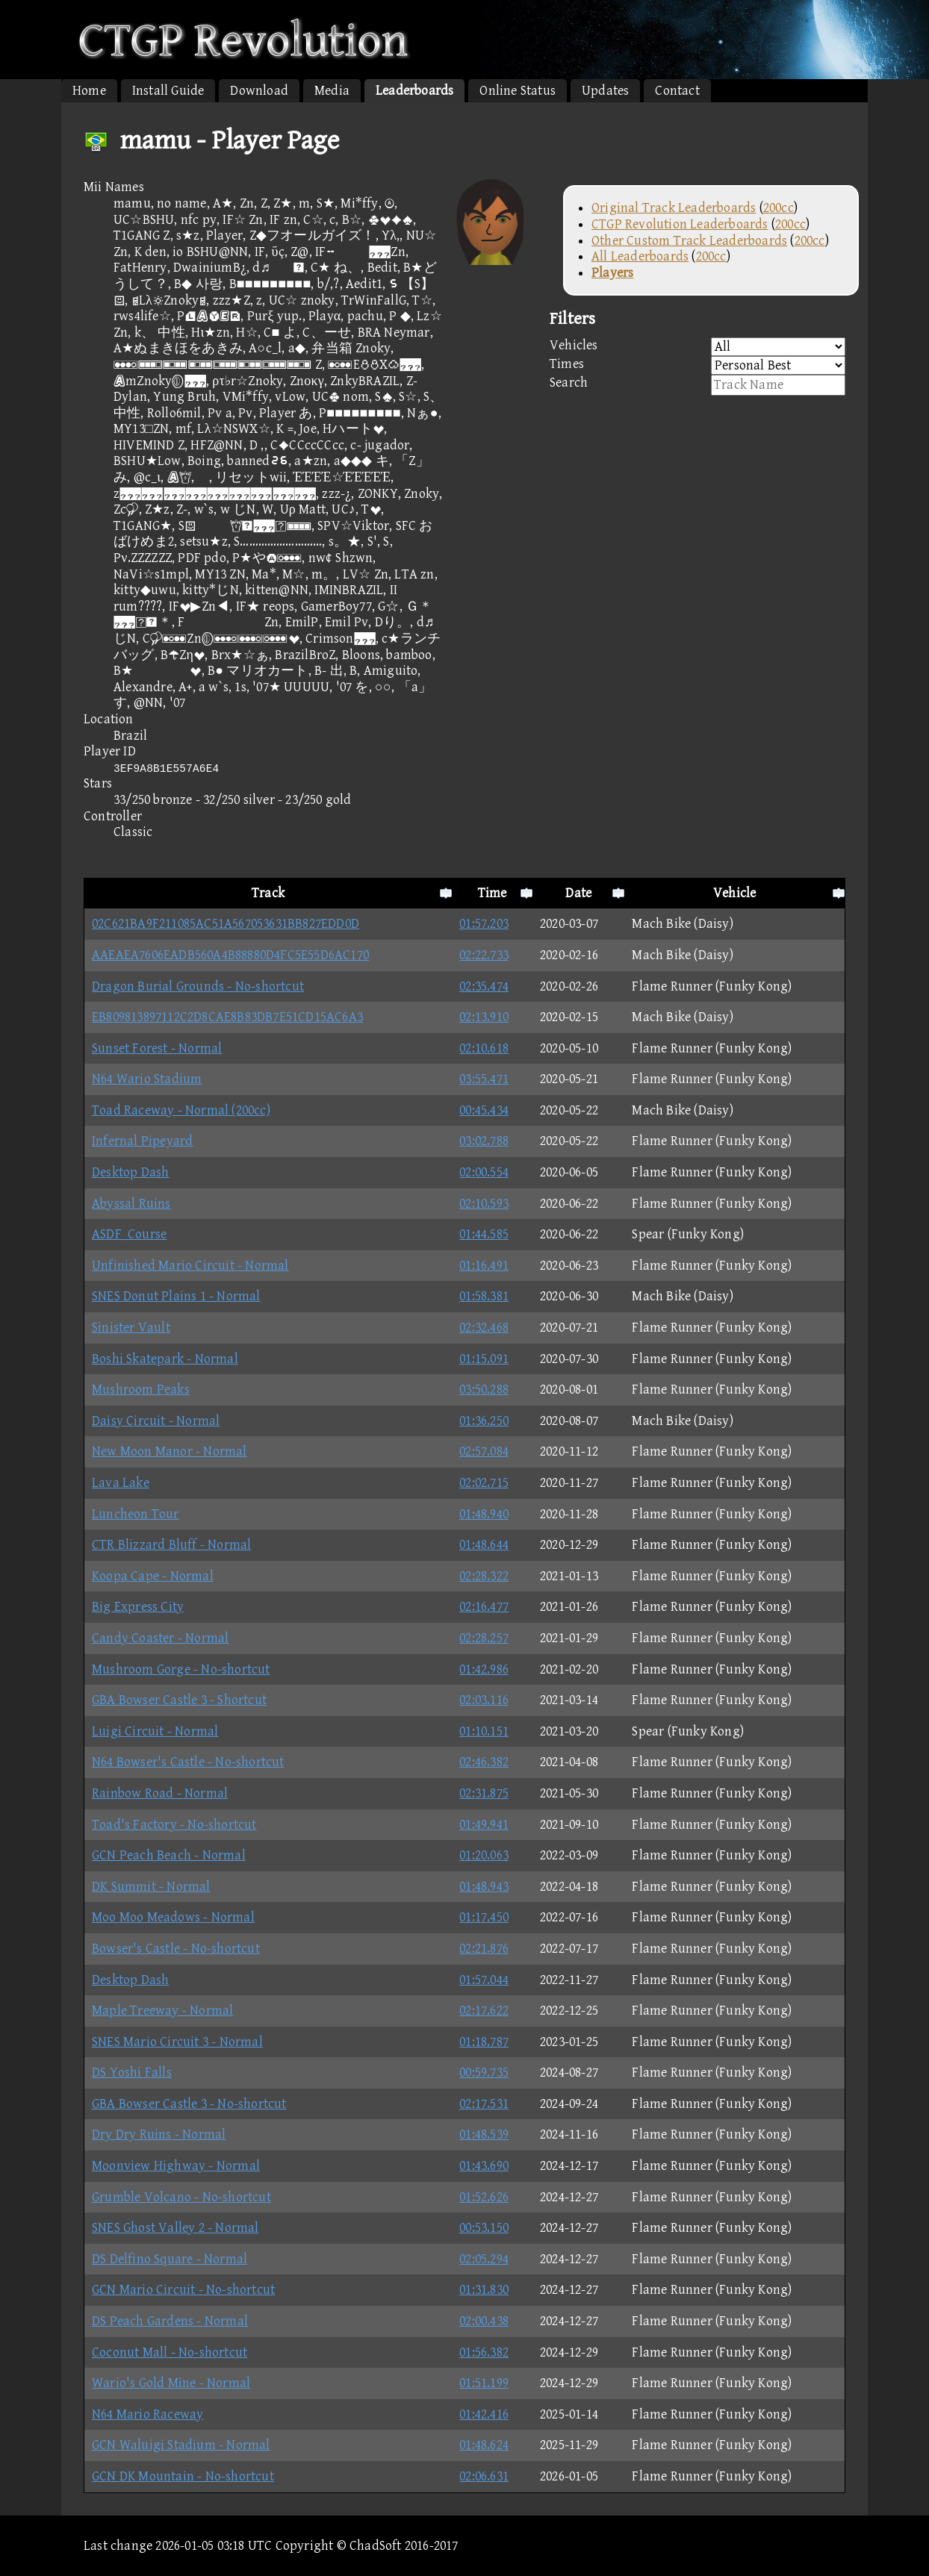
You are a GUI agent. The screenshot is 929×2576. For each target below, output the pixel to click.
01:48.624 (484, 2445)
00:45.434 (484, 1110)
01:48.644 (484, 1545)
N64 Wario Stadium (147, 1079)
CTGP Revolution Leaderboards (679, 224)
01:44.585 (484, 1234)
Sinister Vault (131, 1327)
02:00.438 (484, 2321)
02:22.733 (484, 955)
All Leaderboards (640, 256)
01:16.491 (484, 1265)
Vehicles (697, 346)
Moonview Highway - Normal (176, 2166)
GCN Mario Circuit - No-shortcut (183, 2290)
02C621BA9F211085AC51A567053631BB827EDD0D (225, 924)
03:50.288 (484, 1389)
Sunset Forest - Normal (157, 1048)
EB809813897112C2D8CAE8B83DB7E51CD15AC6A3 (227, 1017)
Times (697, 365)
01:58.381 (484, 1296)
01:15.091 (484, 1359)
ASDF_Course (129, 1234)
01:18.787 (484, 2042)
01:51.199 (484, 2383)
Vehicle (734, 893)
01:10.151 (484, 1731)
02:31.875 (484, 1793)
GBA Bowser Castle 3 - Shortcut (179, 1700)
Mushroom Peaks (141, 1389)
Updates (605, 91)
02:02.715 (484, 1483)
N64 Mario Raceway (147, 2414)
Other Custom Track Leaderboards (689, 241)
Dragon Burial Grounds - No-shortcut (198, 986)
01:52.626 (484, 2197)
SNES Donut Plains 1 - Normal (176, 1296)
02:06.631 (484, 2476)
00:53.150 (484, 2228)
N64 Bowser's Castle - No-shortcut (188, 1762)
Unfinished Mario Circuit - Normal (190, 1265)
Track (268, 893)
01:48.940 (484, 1514)
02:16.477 (484, 1607)
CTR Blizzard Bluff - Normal (171, 1545)
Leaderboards (414, 91)
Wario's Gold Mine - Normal (171, 2383)
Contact (677, 91)
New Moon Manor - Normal (169, 1451)
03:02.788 (484, 1141)
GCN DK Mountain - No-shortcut (183, 2476)
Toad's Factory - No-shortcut (174, 1825)
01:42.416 (484, 2414)
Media (331, 91)
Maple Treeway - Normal (162, 2010)
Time (492, 893)
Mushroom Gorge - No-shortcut (181, 1669)
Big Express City (138, 1607)
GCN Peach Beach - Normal (169, 1855)
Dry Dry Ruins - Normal (159, 2134)
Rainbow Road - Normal (160, 1793)
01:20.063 (484, 1855)
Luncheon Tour (135, 1514)
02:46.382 (484, 1762)
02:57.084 (484, 1451)
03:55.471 (484, 1079)
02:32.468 (484, 1327)
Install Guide (168, 91)
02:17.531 (484, 2104)
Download (259, 91)
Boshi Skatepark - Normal (165, 1359)
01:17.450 (484, 1917)
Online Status (517, 91)
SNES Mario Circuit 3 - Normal (177, 2042)
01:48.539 (484, 2134)
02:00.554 (484, 1172)
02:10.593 (484, 1203)
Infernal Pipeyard (142, 1141)
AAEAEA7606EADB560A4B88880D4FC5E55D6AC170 (230, 955)
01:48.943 (484, 1886)
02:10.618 (484, 1048)
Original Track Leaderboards (673, 208)
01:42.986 (484, 1669)
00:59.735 (484, 2072)
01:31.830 (484, 2290)
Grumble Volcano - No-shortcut (181, 2197)
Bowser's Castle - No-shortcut (176, 1948)
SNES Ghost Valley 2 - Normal (175, 2228)
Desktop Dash (130, 1172)
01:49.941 (484, 1825)
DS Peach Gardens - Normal (170, 2321)
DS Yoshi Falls (132, 2072)
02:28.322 (484, 1576)
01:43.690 (484, 2166)
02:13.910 (484, 1017)
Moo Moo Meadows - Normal (173, 1917)
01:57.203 (484, 924)
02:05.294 (484, 2259)
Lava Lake (120, 1483)
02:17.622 (484, 2010)
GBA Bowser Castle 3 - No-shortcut (189, 2104)
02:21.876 (484, 1948)
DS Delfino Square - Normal (169, 2259)
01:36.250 (484, 1421)
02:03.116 (484, 1700)
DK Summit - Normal (151, 1886)
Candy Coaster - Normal (160, 1638)
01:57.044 (484, 1980)
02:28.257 (484, 1638)
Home (89, 91)
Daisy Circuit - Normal (156, 1421)
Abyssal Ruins (131, 1203)
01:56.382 (484, 2352)
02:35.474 (484, 986)
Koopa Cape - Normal (153, 1576)
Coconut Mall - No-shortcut (169, 2352)
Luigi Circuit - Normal (155, 1731)
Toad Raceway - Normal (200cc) (181, 1110)
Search (697, 385)
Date (578, 893)
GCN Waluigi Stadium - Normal (181, 2445)
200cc (778, 208)
